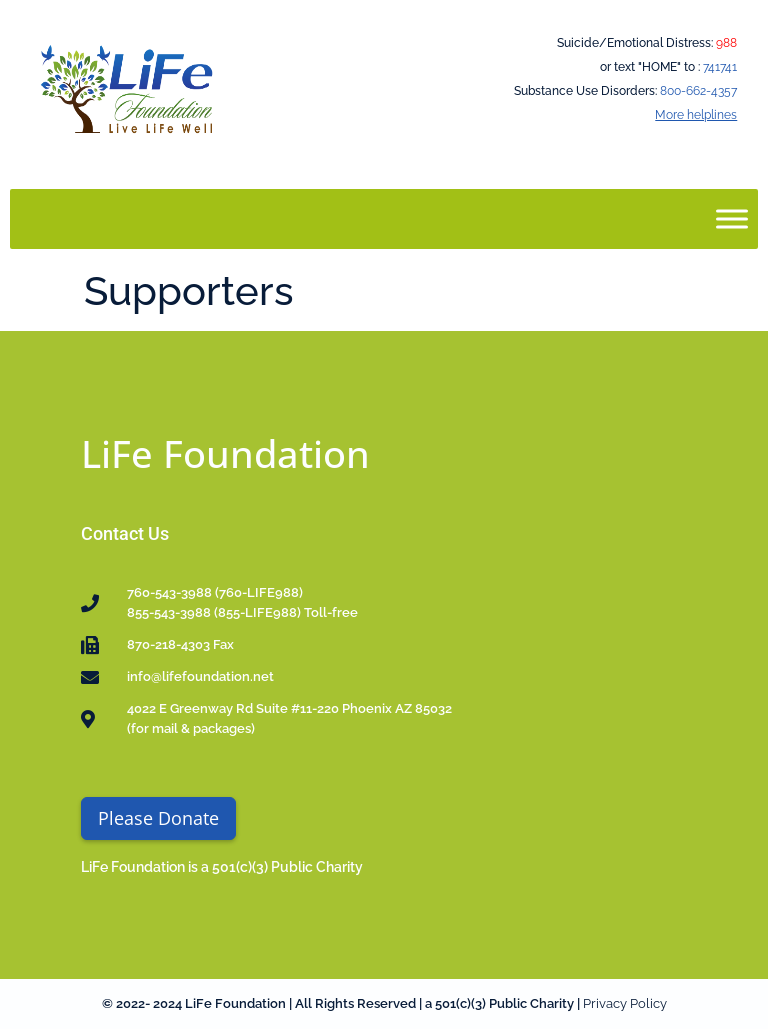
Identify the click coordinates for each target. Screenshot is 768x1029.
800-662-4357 (698, 91)
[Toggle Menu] (732, 218)
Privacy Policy (625, 1003)
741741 (720, 67)
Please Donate (158, 818)
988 (726, 43)
